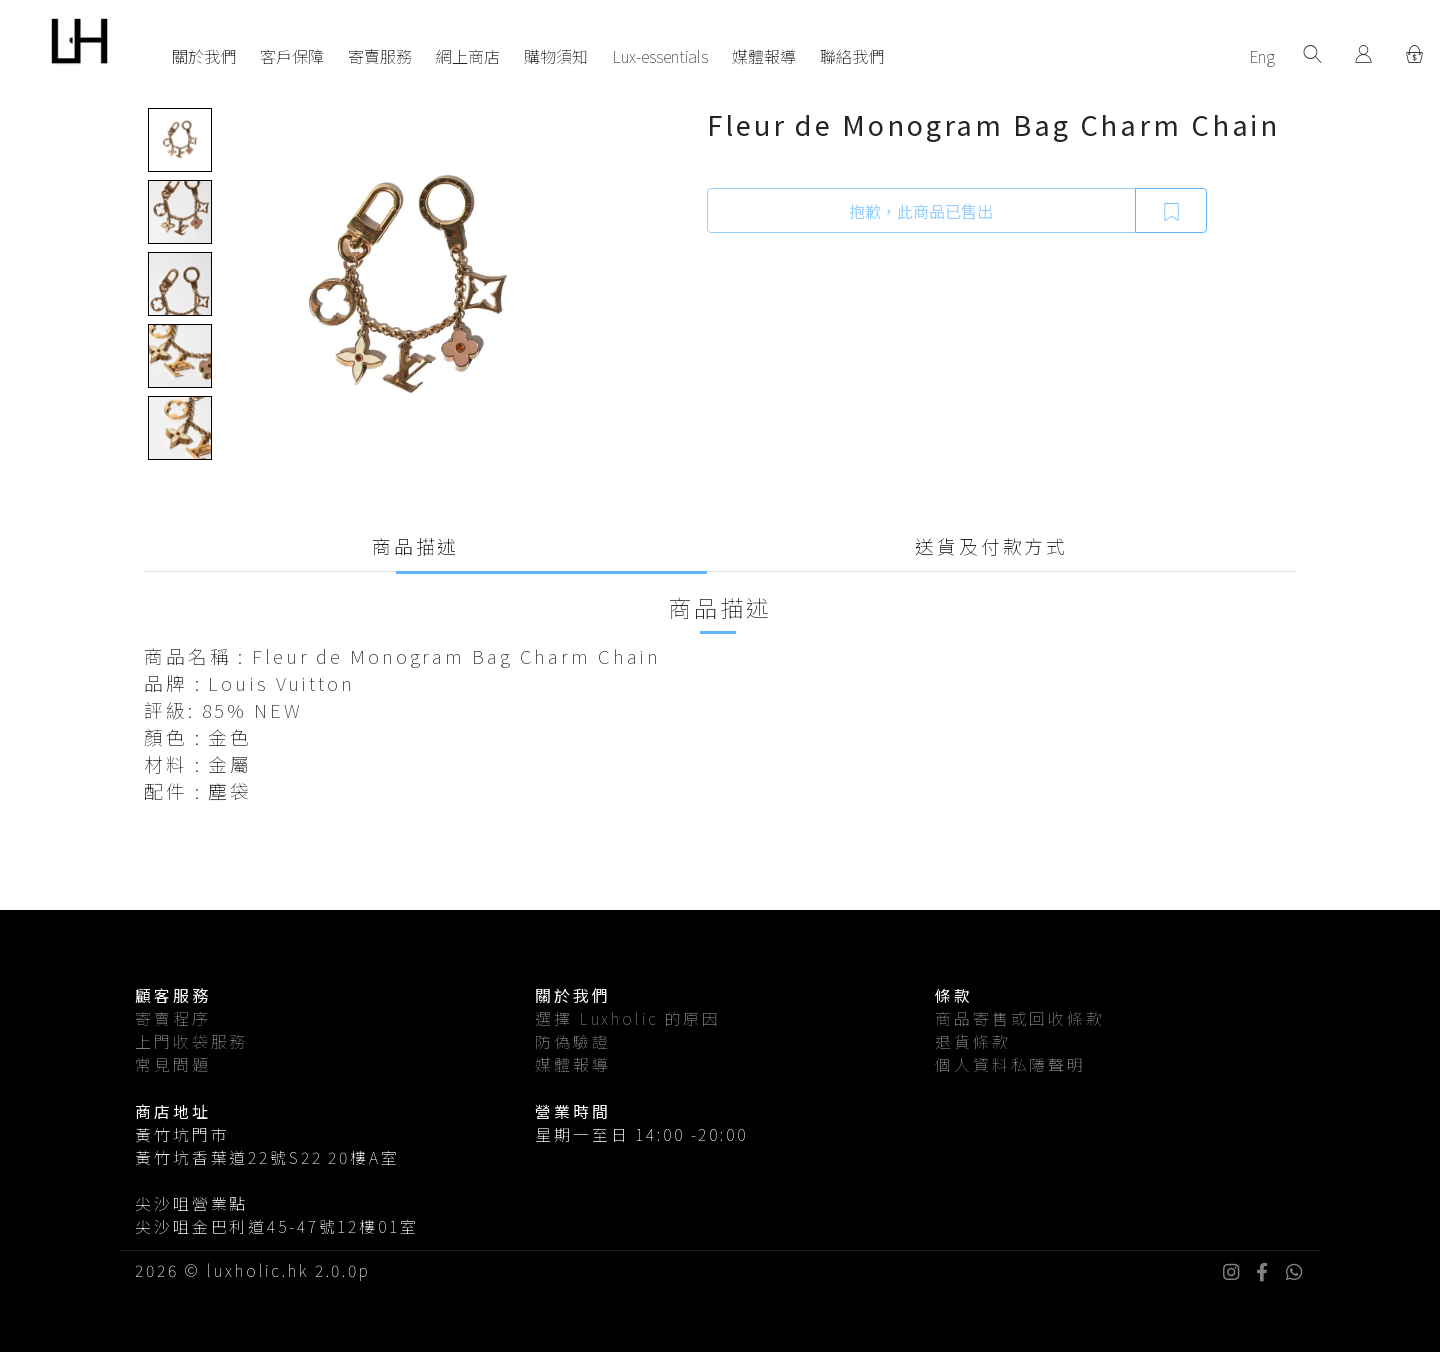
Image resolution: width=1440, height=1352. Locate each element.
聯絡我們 (852, 56)
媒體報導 (764, 56)
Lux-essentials (660, 56)
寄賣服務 (380, 56)
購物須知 (556, 56)
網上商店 (468, 56)
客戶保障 (292, 56)
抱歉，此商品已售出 (921, 211)
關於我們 (204, 56)
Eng (1262, 56)
